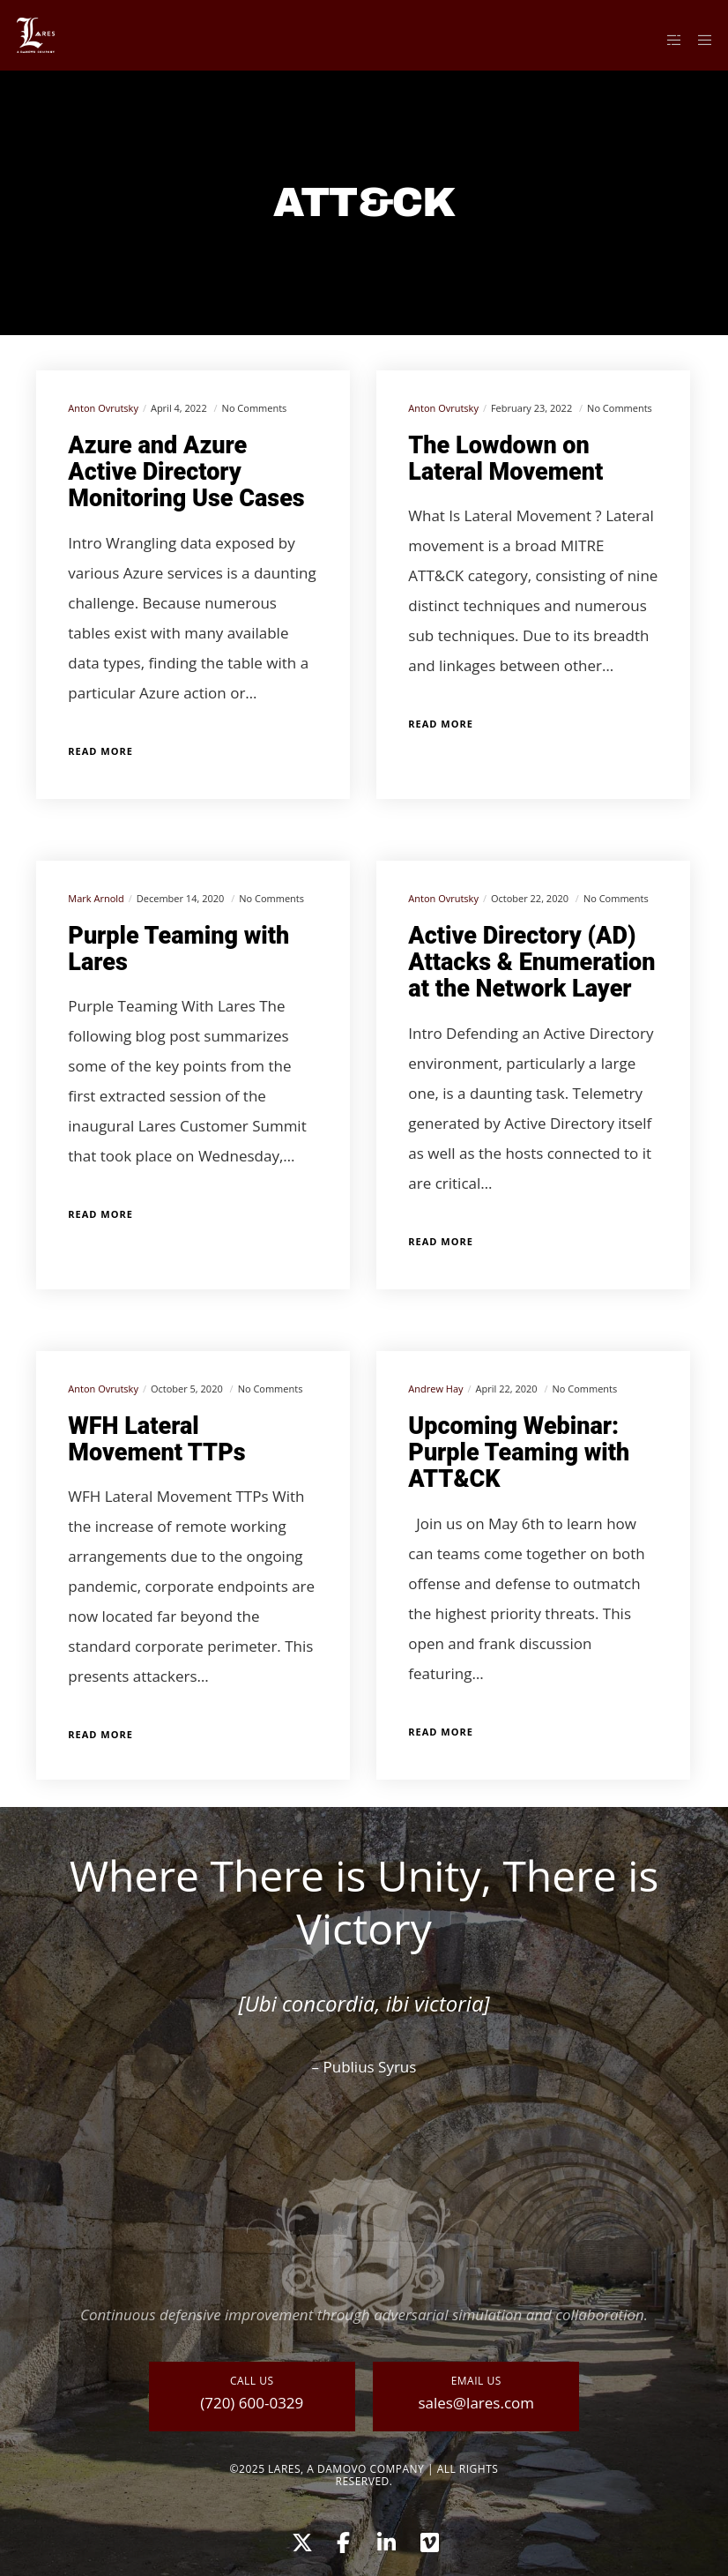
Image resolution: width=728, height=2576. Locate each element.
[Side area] (667, 40)
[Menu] (699, 40)
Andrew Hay (435, 1388)
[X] (299, 2539)
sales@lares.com (476, 2403)
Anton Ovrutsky (103, 407)
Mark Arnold (95, 898)
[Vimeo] (428, 2539)
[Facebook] (342, 2539)
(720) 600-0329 (251, 2403)
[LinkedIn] (385, 2539)
